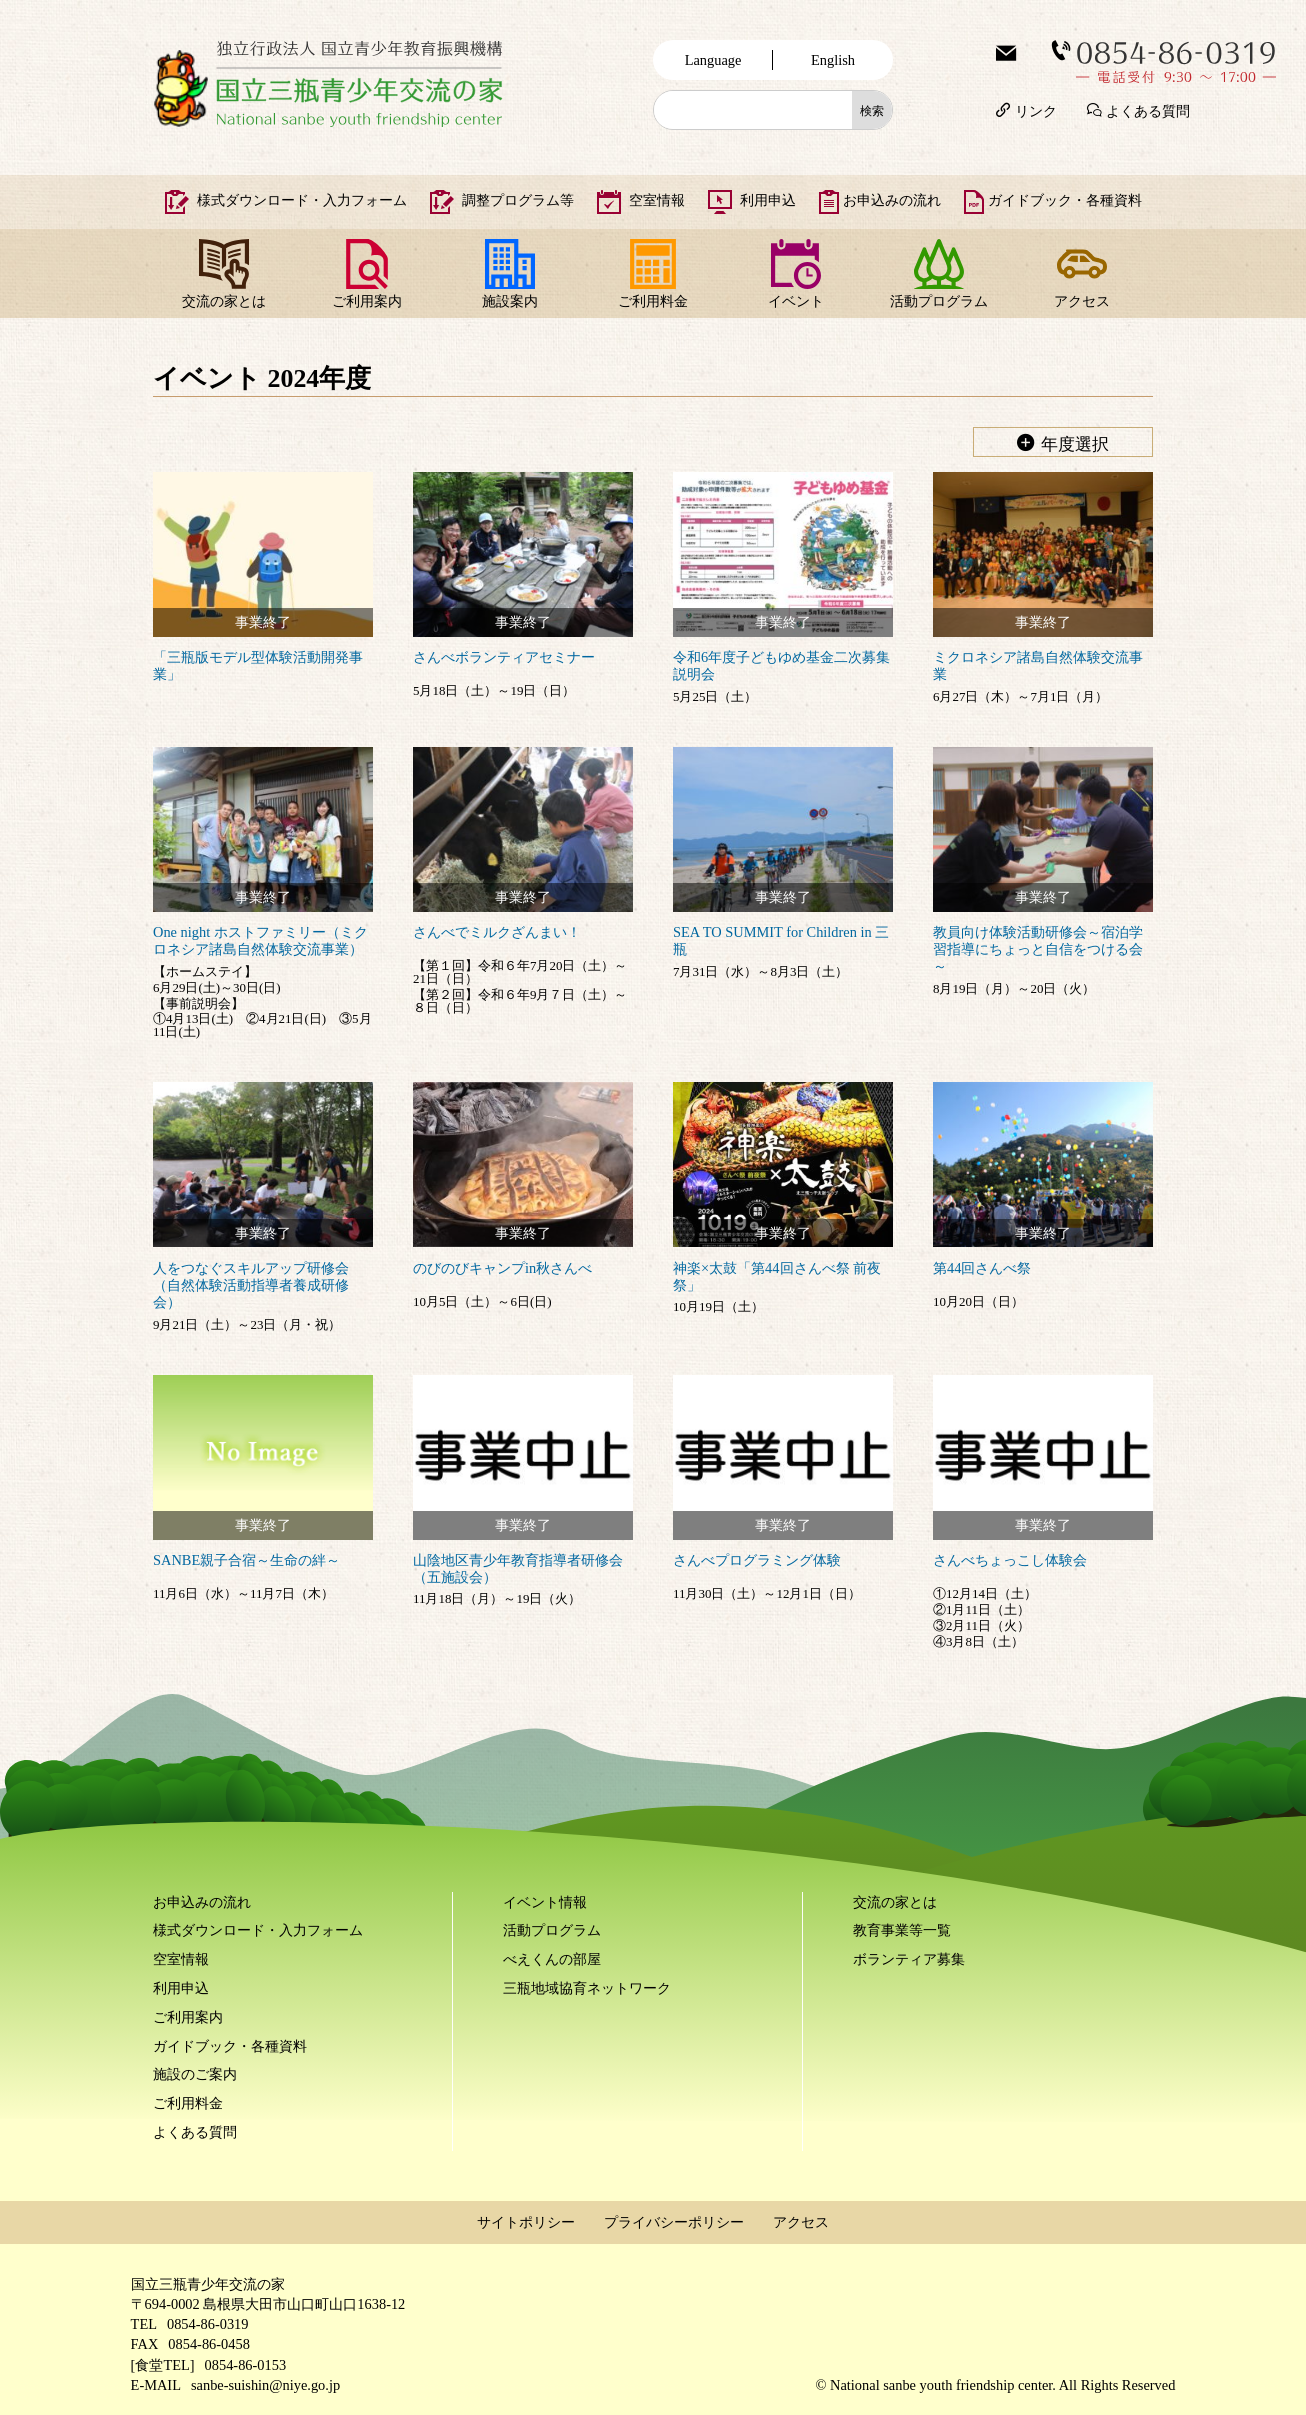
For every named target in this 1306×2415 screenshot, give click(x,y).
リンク (1036, 109)
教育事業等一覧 (902, 1930)
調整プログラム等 (518, 200)
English (833, 60)
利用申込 (768, 200)
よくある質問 (1148, 109)
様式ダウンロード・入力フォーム (302, 200)
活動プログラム (939, 301)
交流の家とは (224, 301)
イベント (796, 301)
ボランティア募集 (909, 1959)
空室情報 (657, 200)
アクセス (1082, 301)
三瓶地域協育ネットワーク (587, 1988)
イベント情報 (545, 1902)
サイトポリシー (526, 2222)
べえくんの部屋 (552, 1959)
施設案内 (510, 301)
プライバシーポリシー (674, 2222)
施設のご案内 (195, 2074)
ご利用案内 (367, 301)
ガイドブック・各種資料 (1065, 200)
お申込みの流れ (892, 200)
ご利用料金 (653, 301)
